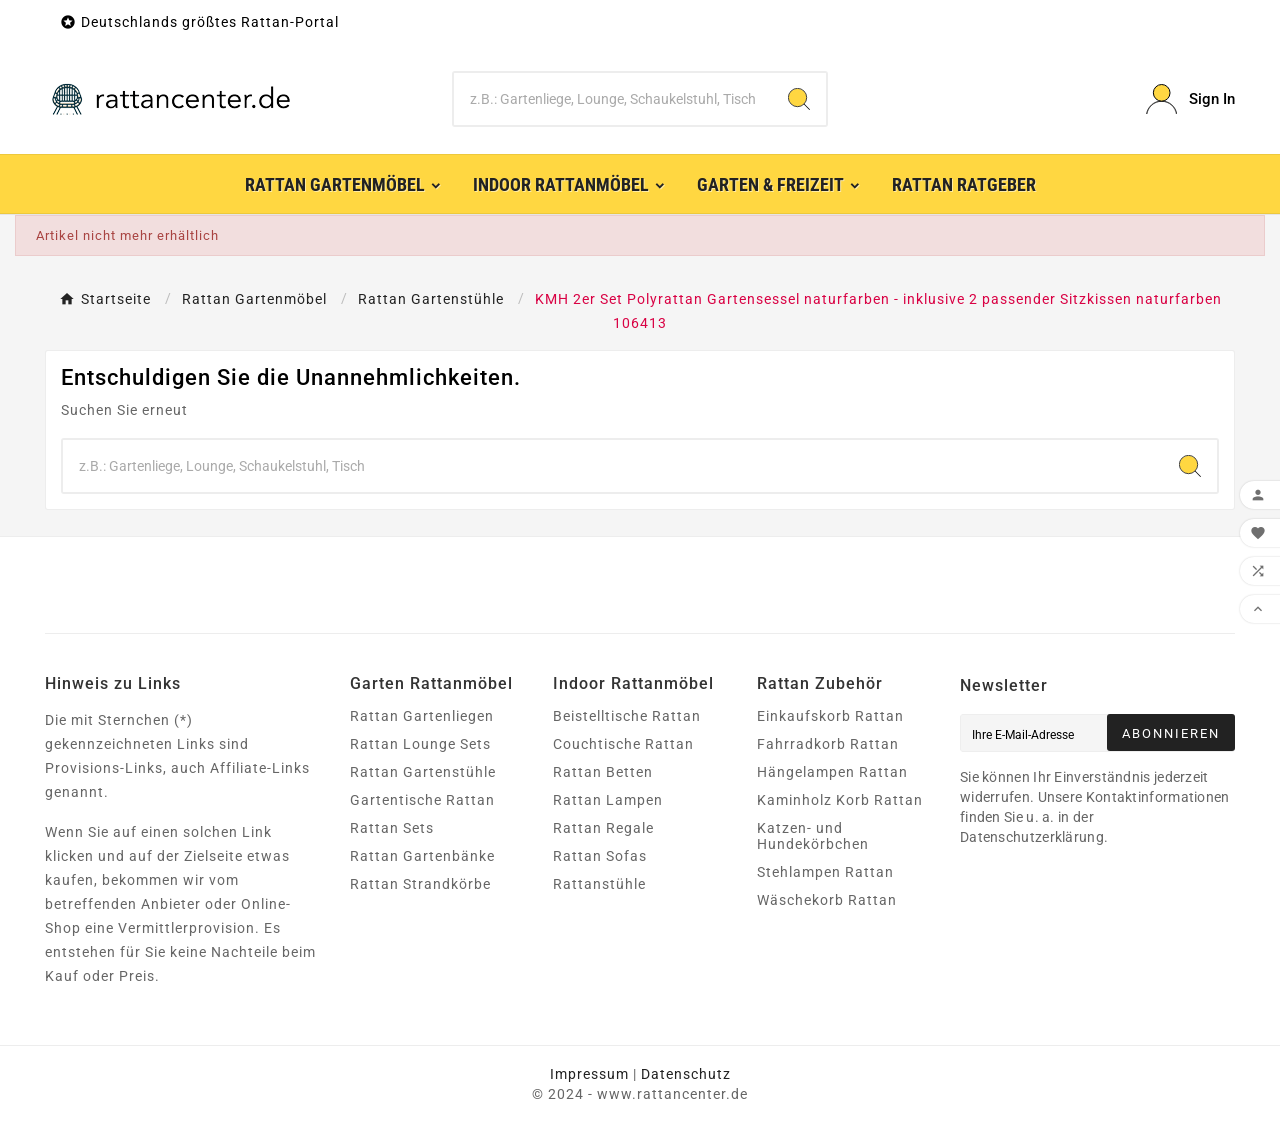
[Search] (799, 99)
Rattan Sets (392, 828)
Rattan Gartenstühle (423, 772)
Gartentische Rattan (422, 800)
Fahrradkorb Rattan (828, 744)
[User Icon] (1190, 99)
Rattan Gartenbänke (422, 856)
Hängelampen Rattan (832, 772)
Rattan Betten (603, 772)
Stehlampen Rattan (825, 872)
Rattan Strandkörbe (420, 884)
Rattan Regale (603, 828)
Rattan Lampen (608, 800)
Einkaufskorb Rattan (830, 716)
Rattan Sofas (600, 856)
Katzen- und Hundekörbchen (813, 836)
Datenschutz (686, 1074)
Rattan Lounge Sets (420, 744)
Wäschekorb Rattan (827, 900)
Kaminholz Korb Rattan (840, 800)
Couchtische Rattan (623, 744)
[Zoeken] (613, 99)
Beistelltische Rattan (627, 716)
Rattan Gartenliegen (422, 716)
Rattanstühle (599, 884)
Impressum (589, 1074)
